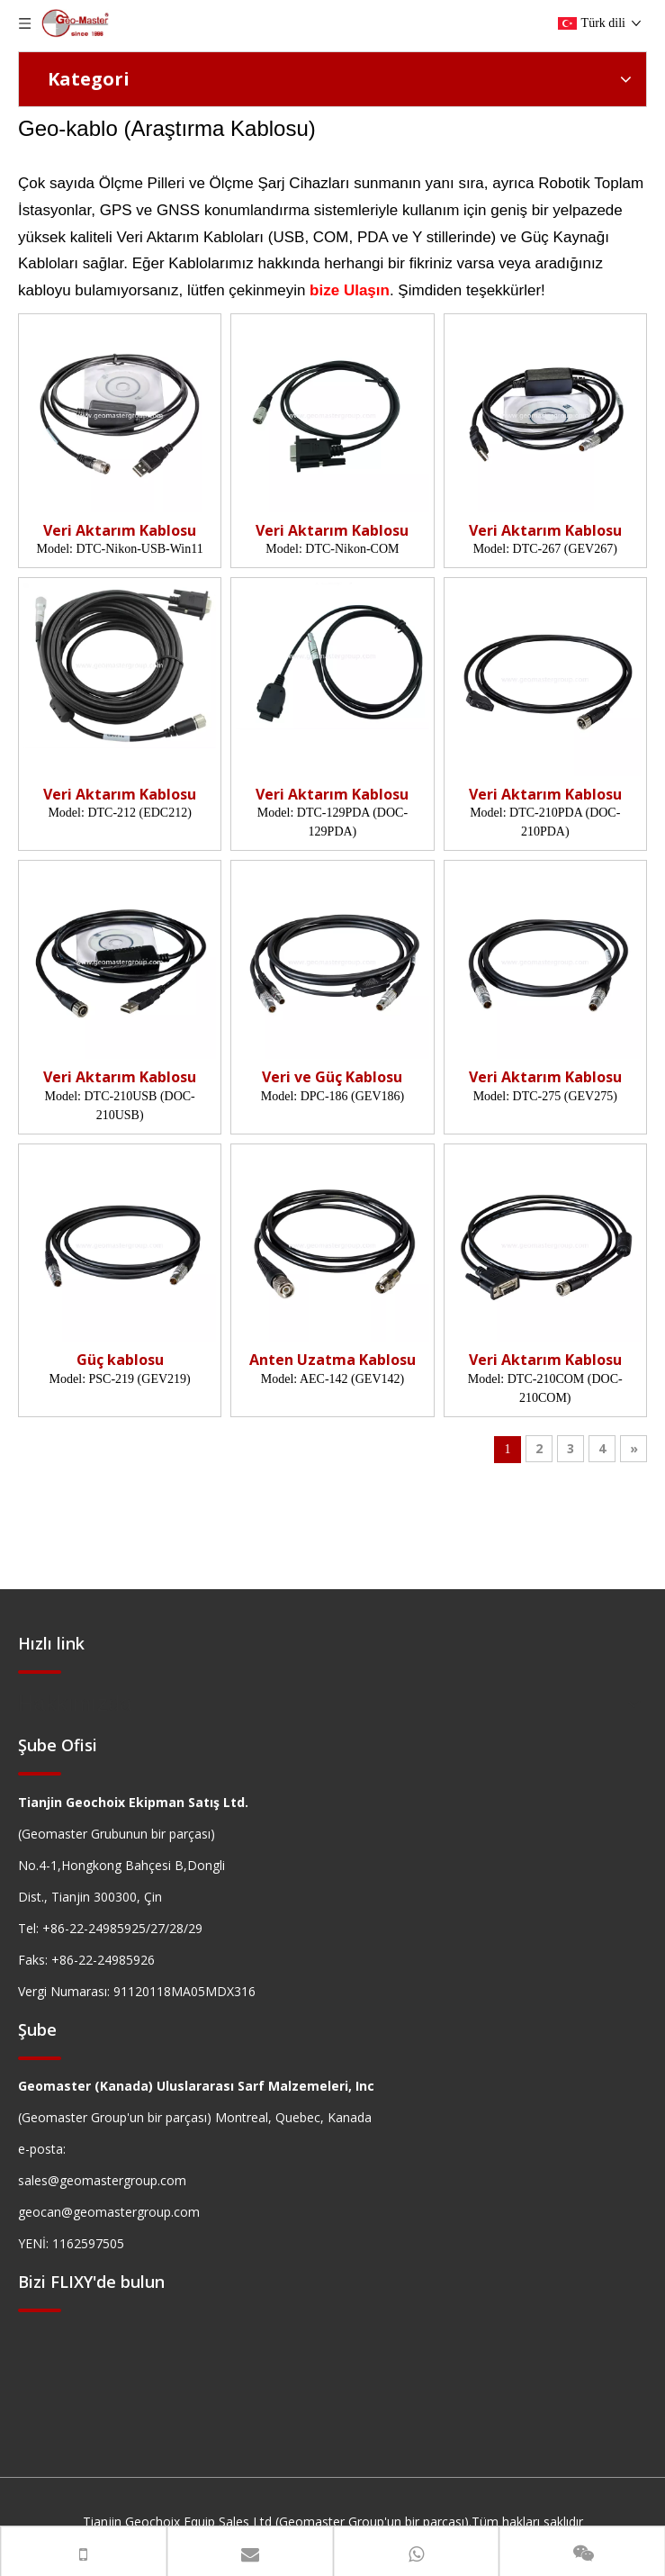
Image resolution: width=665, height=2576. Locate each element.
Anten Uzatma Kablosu (332, 1360)
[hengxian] (39, 1671)
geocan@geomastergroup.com (109, 2211)
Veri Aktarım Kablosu (119, 530)
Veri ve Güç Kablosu (332, 1077)
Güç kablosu (120, 1360)
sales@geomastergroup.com (102, 2180)
